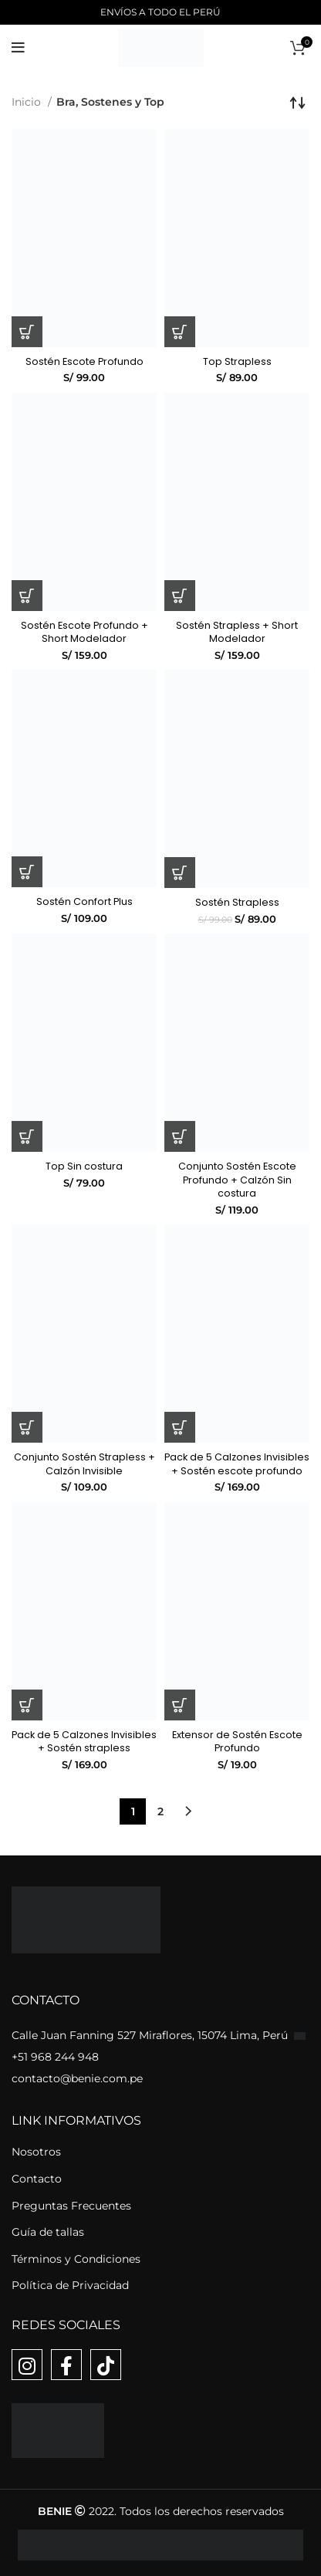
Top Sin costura (84, 1166)
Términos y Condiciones (76, 2259)
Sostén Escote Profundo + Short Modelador (84, 632)
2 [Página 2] (160, 1811)
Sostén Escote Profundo (84, 361)
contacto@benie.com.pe (77, 2078)
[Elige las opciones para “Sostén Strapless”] (179, 872)
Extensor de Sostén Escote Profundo (237, 1741)
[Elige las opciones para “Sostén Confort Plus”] (27, 871)
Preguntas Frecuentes (71, 2206)
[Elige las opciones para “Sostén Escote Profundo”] (27, 331)
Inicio (28, 102)
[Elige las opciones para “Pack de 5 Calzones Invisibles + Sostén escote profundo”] (179, 1427)
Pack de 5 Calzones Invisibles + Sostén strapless (84, 1741)
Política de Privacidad (70, 2285)
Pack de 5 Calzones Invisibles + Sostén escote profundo (236, 1463)
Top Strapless (237, 361)
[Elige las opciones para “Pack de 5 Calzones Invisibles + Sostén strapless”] (27, 1705)
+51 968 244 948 (55, 2057)
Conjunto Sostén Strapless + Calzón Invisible (84, 1463)
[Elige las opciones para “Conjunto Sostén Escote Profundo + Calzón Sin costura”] (179, 1136)
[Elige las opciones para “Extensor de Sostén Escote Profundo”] (179, 1705)
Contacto (37, 2179)
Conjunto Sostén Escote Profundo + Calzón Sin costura (237, 1180)
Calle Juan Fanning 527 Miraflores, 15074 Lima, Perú (151, 2035)
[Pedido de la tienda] (297, 101)
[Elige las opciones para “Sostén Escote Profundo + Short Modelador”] (27, 595)
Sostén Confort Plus (84, 901)
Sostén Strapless (237, 902)
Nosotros (36, 2152)
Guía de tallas (48, 2232)
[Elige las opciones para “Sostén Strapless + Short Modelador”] (179, 595)
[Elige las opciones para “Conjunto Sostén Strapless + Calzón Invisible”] (27, 1427)
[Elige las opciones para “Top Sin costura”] (27, 1136)
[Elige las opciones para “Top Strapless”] (179, 331)
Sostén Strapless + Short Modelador (237, 632)
